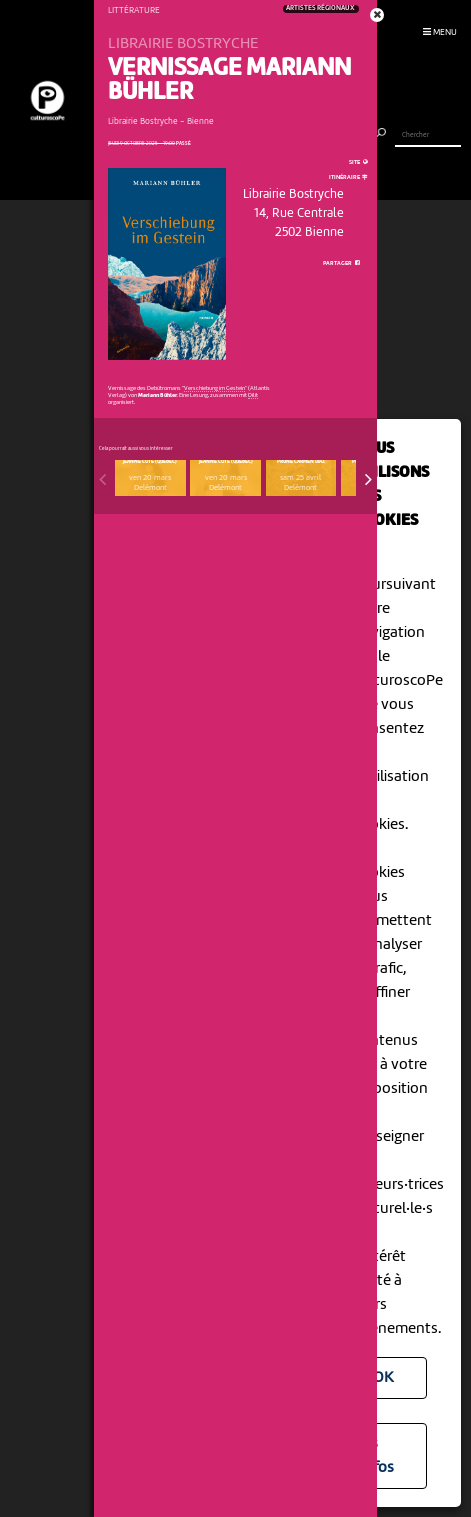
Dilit (253, 395)
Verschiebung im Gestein (214, 388)
